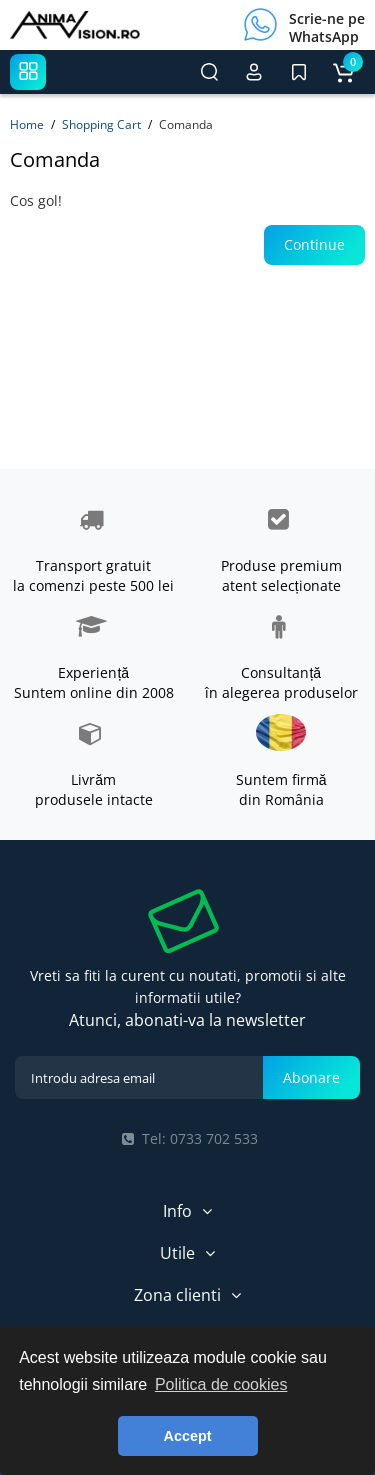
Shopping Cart (101, 124)
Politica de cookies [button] (221, 1384)
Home (27, 124)
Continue (314, 244)
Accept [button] (188, 1436)
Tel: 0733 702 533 (188, 1138)
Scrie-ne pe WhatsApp (327, 27)
